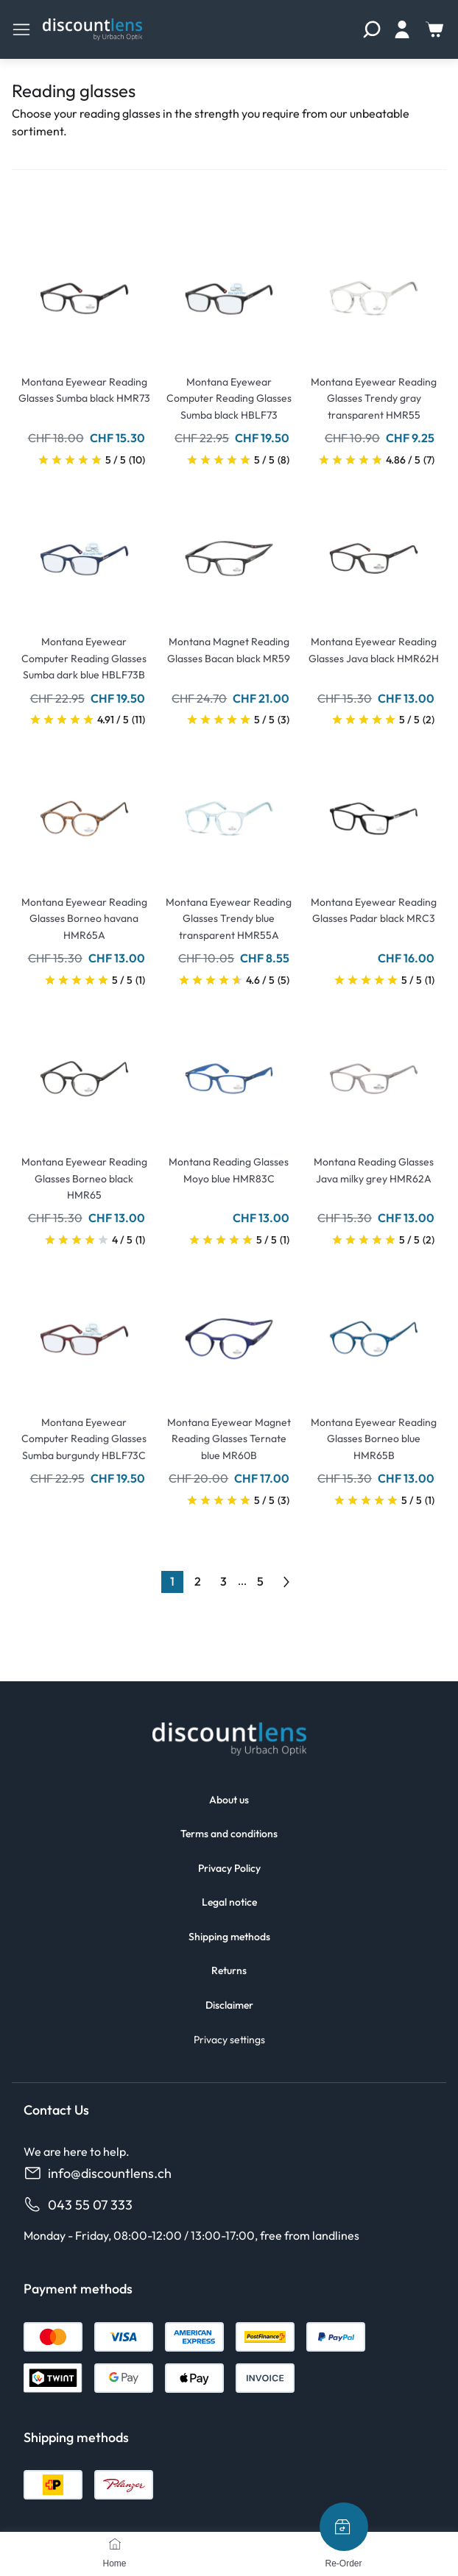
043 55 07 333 (78, 2205)
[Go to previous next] (286, 1582)
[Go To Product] (84, 289)
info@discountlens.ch (98, 2173)
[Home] (115, 2543)
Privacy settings (229, 2039)
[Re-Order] (344, 2526)
